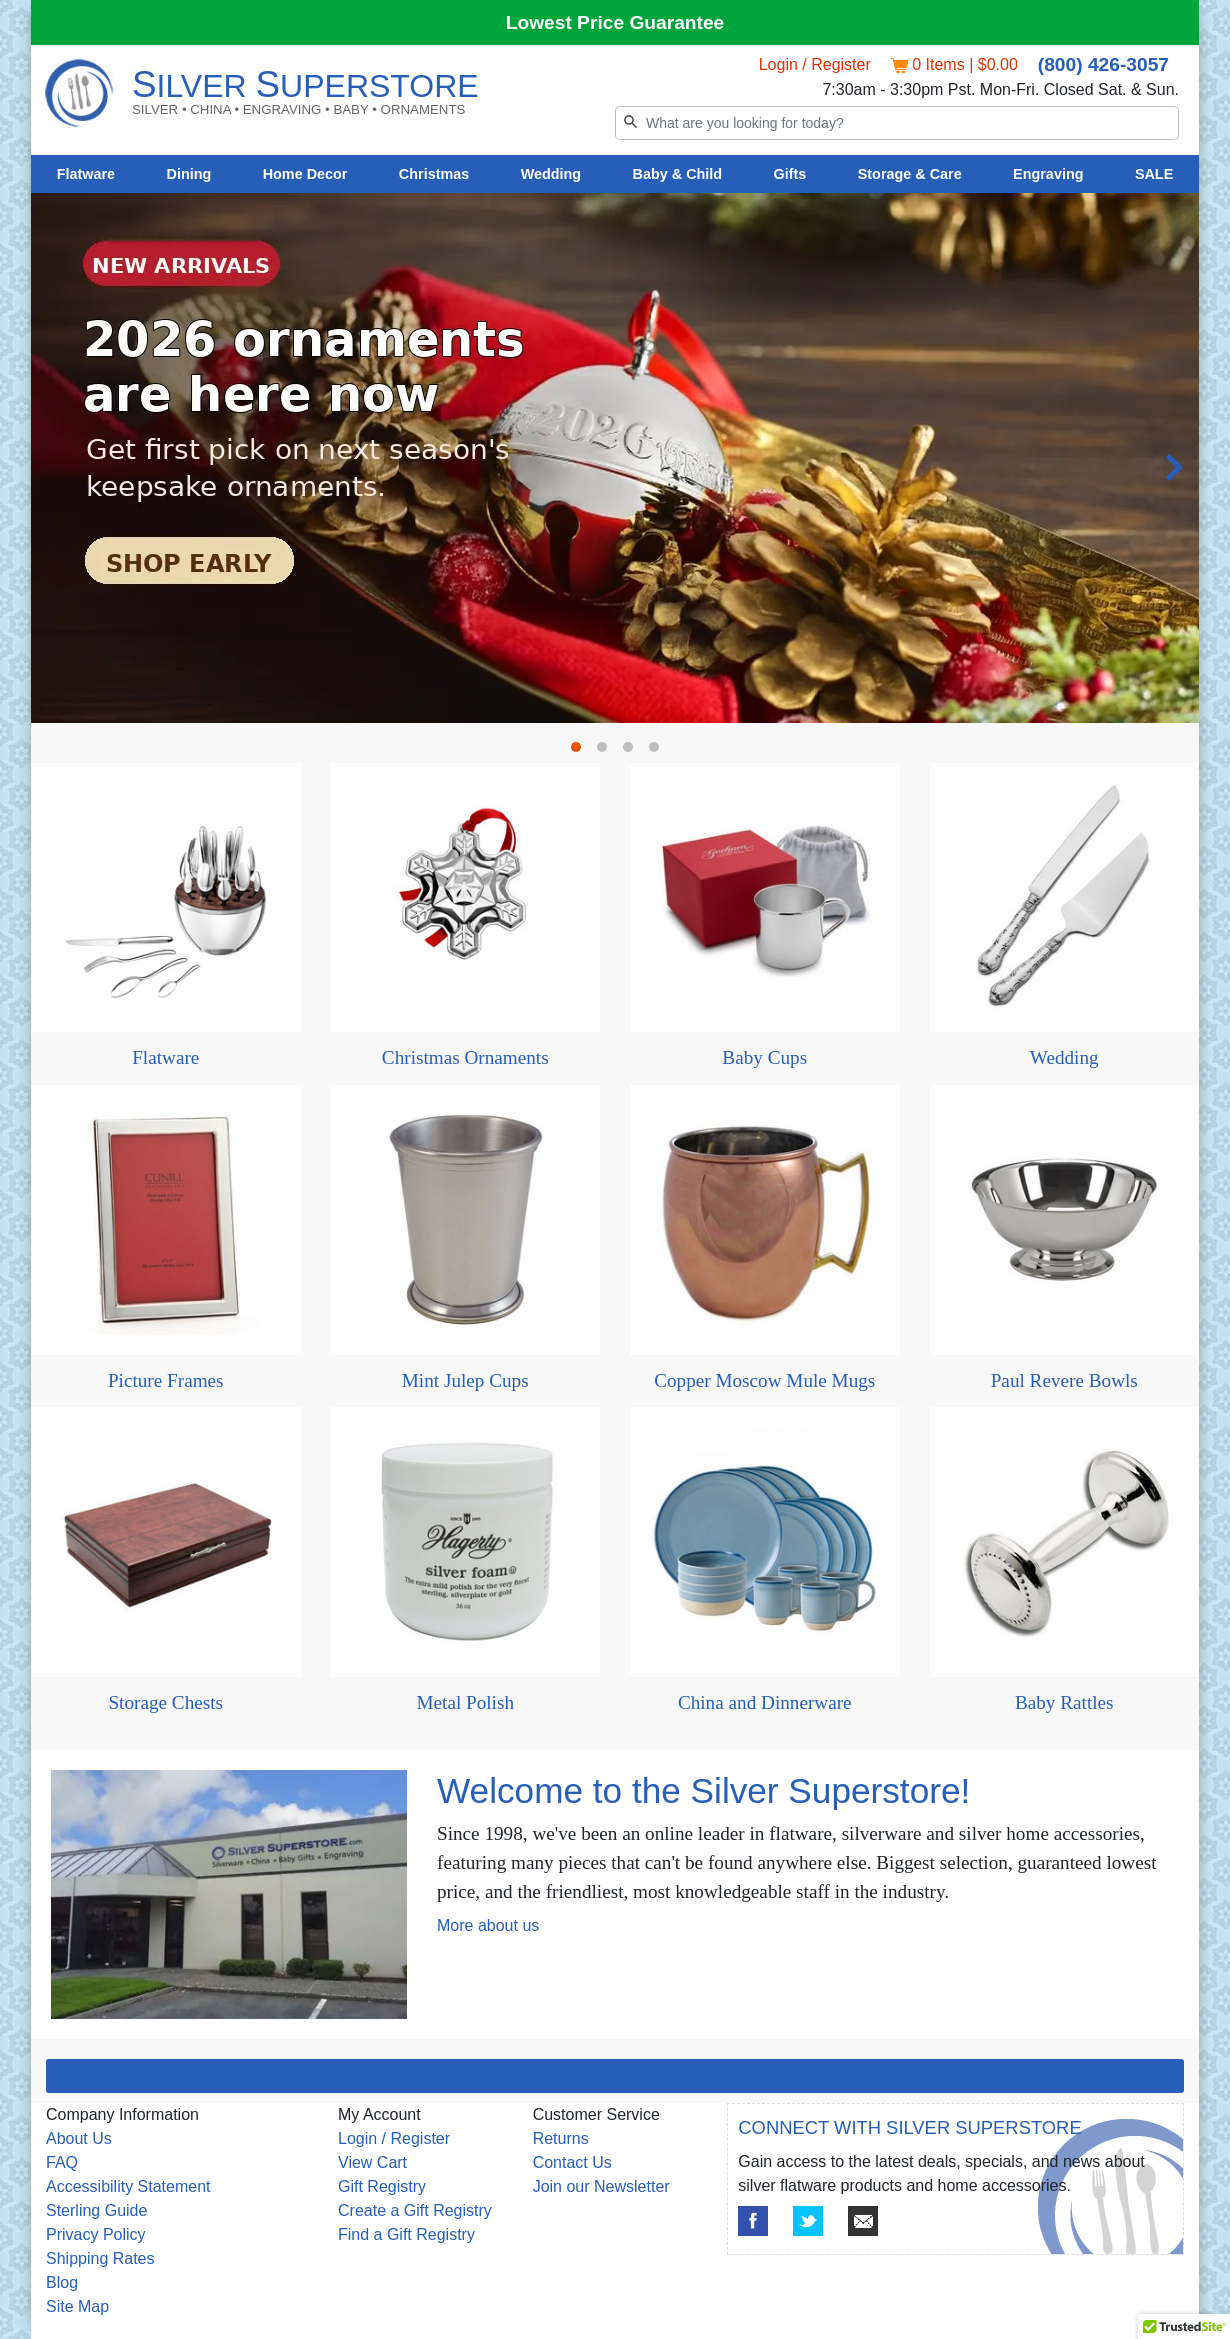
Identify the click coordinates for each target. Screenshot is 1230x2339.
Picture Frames (166, 1380)
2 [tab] (607, 752)
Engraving (1048, 174)
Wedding (551, 174)
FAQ (62, 2162)
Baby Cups (764, 1057)
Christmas (434, 174)
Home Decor (305, 174)
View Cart (372, 2162)
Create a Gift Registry (415, 2210)
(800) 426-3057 (1103, 64)
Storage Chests (165, 1702)
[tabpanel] (615, 193)
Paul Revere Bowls (1064, 1380)
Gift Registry (382, 2186)
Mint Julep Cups (465, 1380)
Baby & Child (678, 174)
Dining (189, 174)
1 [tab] (581, 752)
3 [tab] (633, 752)
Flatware (86, 174)
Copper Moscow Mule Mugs (764, 1380)
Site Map (77, 2306)
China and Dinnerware (765, 1702)
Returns (561, 2138)
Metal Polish (465, 1702)
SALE (1154, 174)
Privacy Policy (96, 2234)
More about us (488, 1925)
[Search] (897, 123)
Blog (62, 2282)
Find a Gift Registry (406, 2234)
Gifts (790, 174)
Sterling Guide (96, 2210)
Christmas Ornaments (465, 1057)
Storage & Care (910, 174)
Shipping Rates (100, 2258)
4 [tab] (659, 752)
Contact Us (572, 2162)
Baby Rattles (1064, 1702)
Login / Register (815, 64)
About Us (79, 2138)
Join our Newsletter (601, 2186)
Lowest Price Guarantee (615, 22)
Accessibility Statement (128, 2186)
